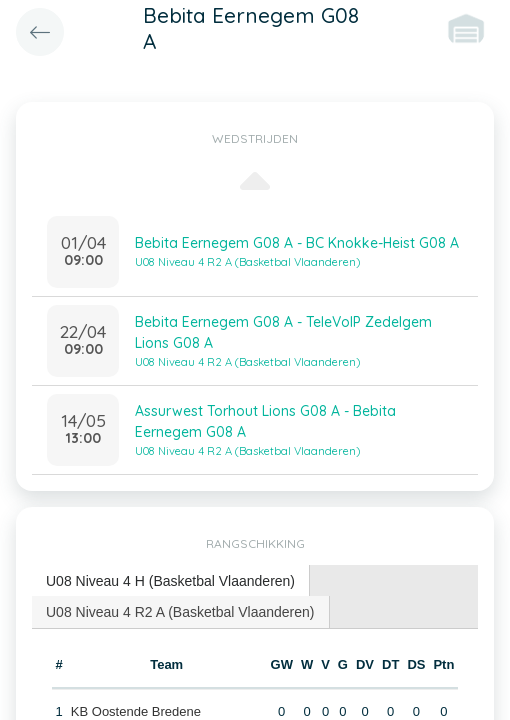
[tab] (171, 581)
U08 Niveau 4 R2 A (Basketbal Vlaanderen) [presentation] (180, 612)
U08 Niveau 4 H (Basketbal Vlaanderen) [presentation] (170, 581)
